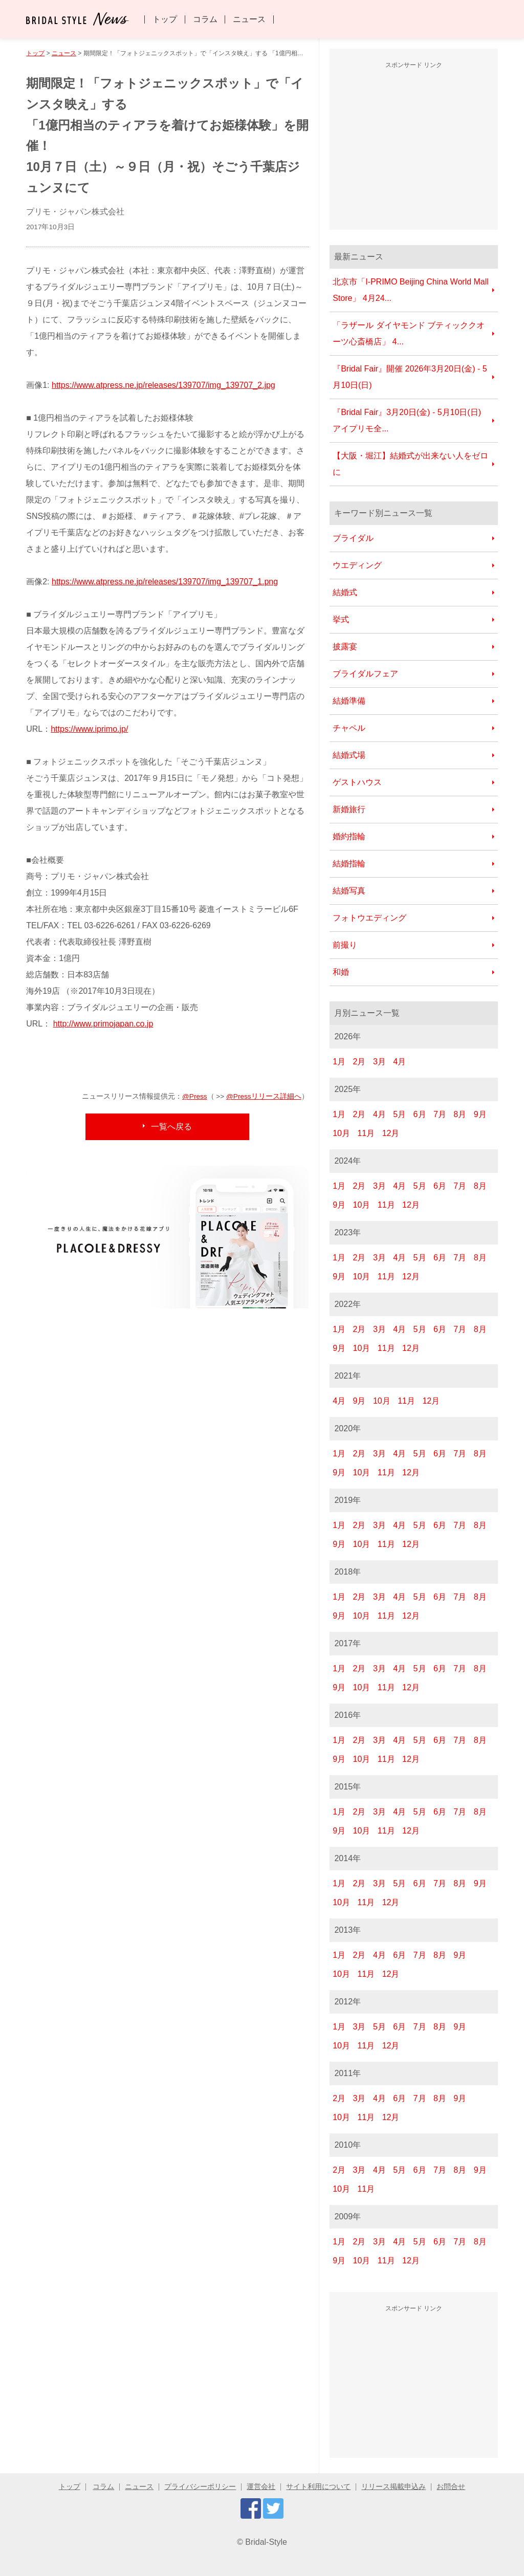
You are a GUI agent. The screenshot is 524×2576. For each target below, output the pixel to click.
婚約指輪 (349, 836)
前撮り (345, 945)
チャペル (349, 728)
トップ (164, 19)
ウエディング (357, 565)
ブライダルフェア (365, 673)
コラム (205, 19)
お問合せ (450, 2487)
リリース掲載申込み (393, 2487)
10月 (341, 1133)
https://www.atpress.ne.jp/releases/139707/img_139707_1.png (165, 581)
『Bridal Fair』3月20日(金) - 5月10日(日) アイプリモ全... (407, 420)
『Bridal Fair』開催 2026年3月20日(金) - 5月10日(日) (410, 376)
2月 (359, 1061)
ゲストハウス (357, 782)
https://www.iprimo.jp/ (89, 729)
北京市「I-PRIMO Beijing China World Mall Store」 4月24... (411, 289)
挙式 (341, 619)
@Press (194, 1096)
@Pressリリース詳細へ (263, 1096)
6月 (419, 1114)
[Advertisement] (415, 148)
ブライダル (353, 538)
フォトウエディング (369, 917)
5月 (399, 1114)
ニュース (249, 19)
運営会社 (261, 2487)
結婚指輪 (349, 863)
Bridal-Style (266, 2542)
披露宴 (345, 646)
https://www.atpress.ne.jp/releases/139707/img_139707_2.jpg (163, 385)
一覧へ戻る (171, 1126)
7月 (439, 1114)
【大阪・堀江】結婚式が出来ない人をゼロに (410, 463)
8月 (459, 1114)
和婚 (341, 972)
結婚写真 (349, 890)
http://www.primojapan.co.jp (103, 1023)
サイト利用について (318, 2487)
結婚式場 (349, 755)
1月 (339, 1061)
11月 (366, 1133)
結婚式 (345, 592)
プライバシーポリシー (200, 2487)
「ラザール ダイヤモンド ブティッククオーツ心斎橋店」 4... (409, 333)
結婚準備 (349, 700)
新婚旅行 (349, 809)
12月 (391, 1133)
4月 (399, 1061)
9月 (480, 1114)
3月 (379, 1061)
